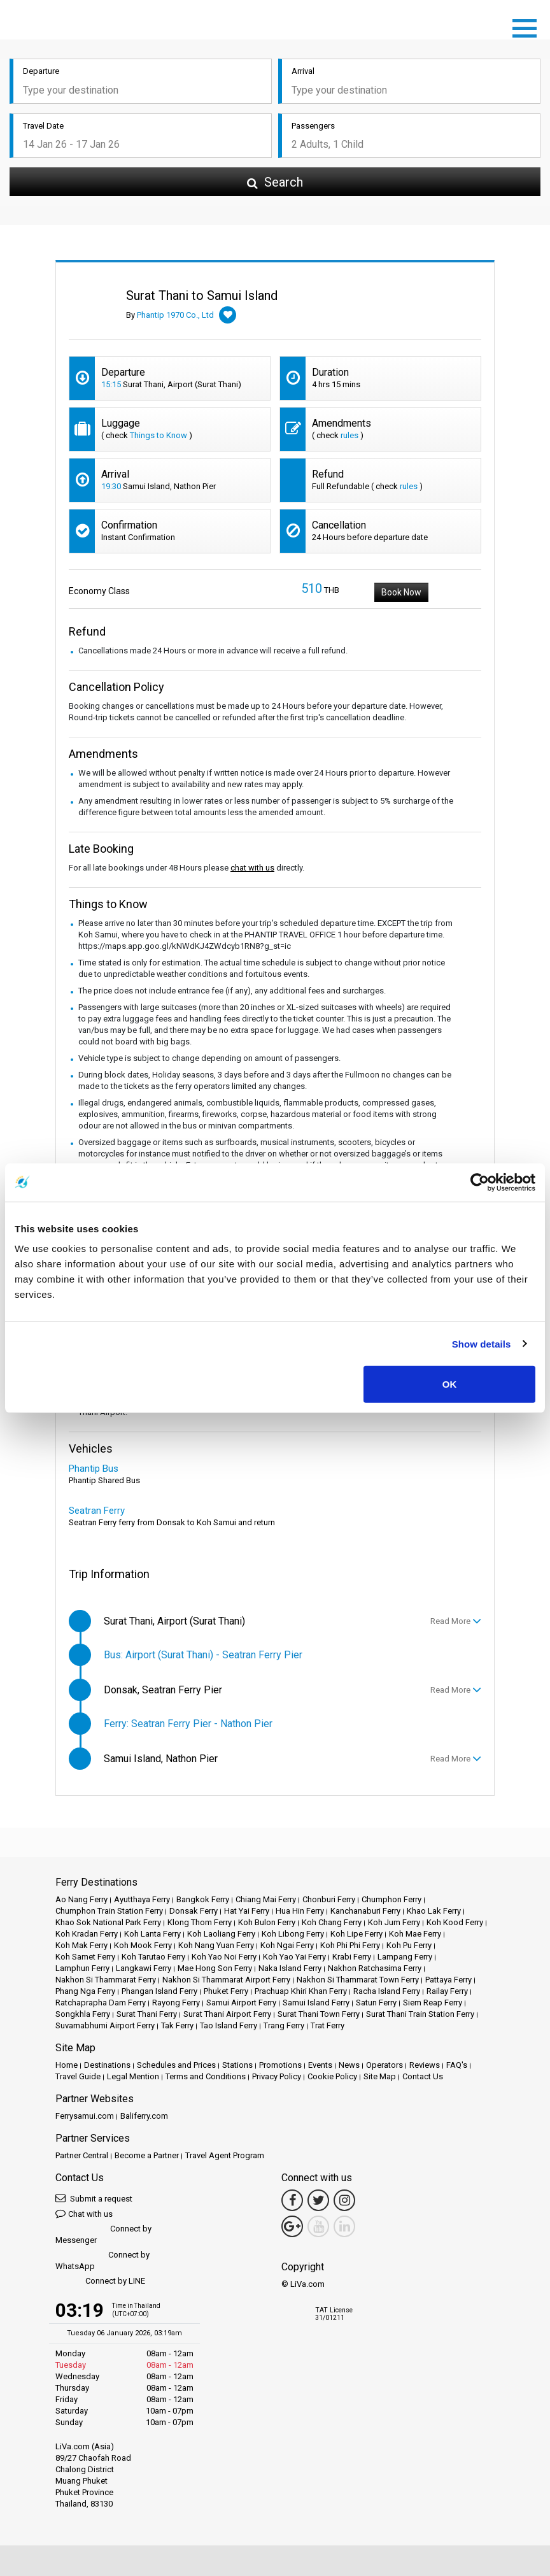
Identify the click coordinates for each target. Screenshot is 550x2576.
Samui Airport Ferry (241, 2002)
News (349, 2065)
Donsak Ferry (193, 1911)
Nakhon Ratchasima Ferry (374, 1968)
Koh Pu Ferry (409, 1945)
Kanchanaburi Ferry (365, 1911)
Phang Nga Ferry (85, 1991)
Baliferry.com (144, 2116)
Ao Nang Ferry (81, 1899)
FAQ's (456, 2065)
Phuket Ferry (226, 1991)
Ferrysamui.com (84, 2116)
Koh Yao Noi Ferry (224, 1956)
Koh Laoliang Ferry (221, 1934)
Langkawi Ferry (143, 1968)
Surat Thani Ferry (146, 2014)
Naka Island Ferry (289, 1968)
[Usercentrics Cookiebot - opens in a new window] (479, 1182)
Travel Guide (78, 2076)
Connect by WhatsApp (102, 2260)
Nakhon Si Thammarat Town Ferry (358, 1979)
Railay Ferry (447, 1991)
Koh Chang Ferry (332, 1922)
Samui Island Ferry (316, 2002)
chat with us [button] (252, 867)
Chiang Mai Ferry (266, 1899)
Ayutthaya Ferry (142, 1899)
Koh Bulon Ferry (266, 1922)
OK (449, 1384)
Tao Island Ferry (228, 2025)
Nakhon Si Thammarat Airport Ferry (226, 1979)
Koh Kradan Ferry (86, 1934)
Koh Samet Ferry (85, 1956)
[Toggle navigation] (528, 26)
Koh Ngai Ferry (287, 1945)
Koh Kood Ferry (455, 1922)
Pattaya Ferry (448, 1979)
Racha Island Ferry (386, 1991)
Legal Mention (133, 2076)
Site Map (379, 2076)
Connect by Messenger (103, 2234)
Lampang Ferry (404, 1956)
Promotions (280, 2065)
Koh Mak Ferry (81, 1945)
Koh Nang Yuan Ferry (216, 1945)
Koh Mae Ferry (415, 1934)
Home (66, 2065)
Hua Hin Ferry (300, 1911)
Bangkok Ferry (202, 1899)
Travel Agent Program (224, 2155)
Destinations (107, 2065)
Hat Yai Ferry (246, 1911)
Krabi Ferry (351, 1956)
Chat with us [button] (84, 2213)
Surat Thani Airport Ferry (227, 2014)
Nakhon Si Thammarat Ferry (105, 1979)
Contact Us (422, 2076)
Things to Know (158, 435)
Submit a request (93, 2198)
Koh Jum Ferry (394, 1922)
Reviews (424, 2065)
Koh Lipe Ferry (356, 1934)
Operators (384, 2065)
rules (349, 435)
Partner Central (81, 2155)
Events (320, 2065)
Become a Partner (147, 2155)
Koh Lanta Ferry (152, 1934)
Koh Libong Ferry (293, 1934)
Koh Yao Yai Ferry (294, 1956)
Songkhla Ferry (82, 2014)
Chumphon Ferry (391, 1899)
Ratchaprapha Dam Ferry (100, 2002)
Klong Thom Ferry (199, 1922)
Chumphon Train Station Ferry (109, 1911)
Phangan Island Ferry (159, 1991)
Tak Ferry (177, 2025)
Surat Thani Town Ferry (319, 2014)
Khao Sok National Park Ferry (108, 1922)
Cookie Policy (332, 2076)
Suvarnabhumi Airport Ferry (105, 2025)
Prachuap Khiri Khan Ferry (301, 1991)
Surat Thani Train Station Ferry (420, 2014)
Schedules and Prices (176, 2065)
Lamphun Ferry (82, 1968)
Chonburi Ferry (328, 1899)
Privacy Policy (276, 2076)
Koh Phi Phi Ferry (350, 1945)
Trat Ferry (327, 2025)
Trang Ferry (284, 2025)
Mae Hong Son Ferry (215, 1968)
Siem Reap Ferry (432, 2002)
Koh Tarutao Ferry (153, 1956)
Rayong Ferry (176, 2002)
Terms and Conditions (206, 2076)
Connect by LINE (100, 2281)
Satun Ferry (376, 2002)
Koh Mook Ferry (143, 1945)
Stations (237, 2065)
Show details (481, 1343)
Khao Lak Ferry (434, 1911)
